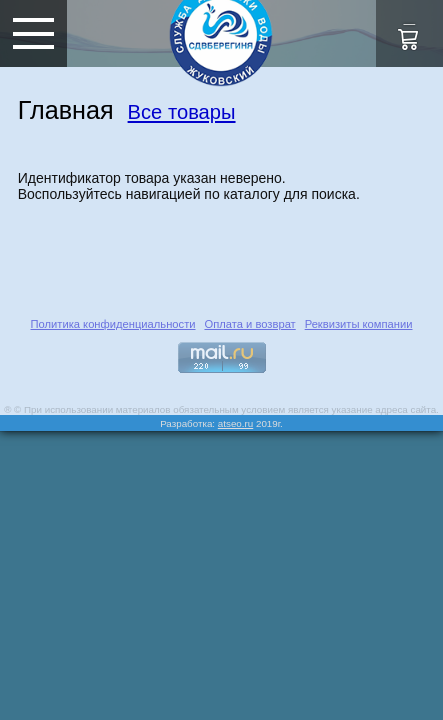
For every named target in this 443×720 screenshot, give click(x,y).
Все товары (182, 112)
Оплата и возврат (249, 324)
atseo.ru (235, 423)
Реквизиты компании (359, 324)
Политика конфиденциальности (112, 324)
